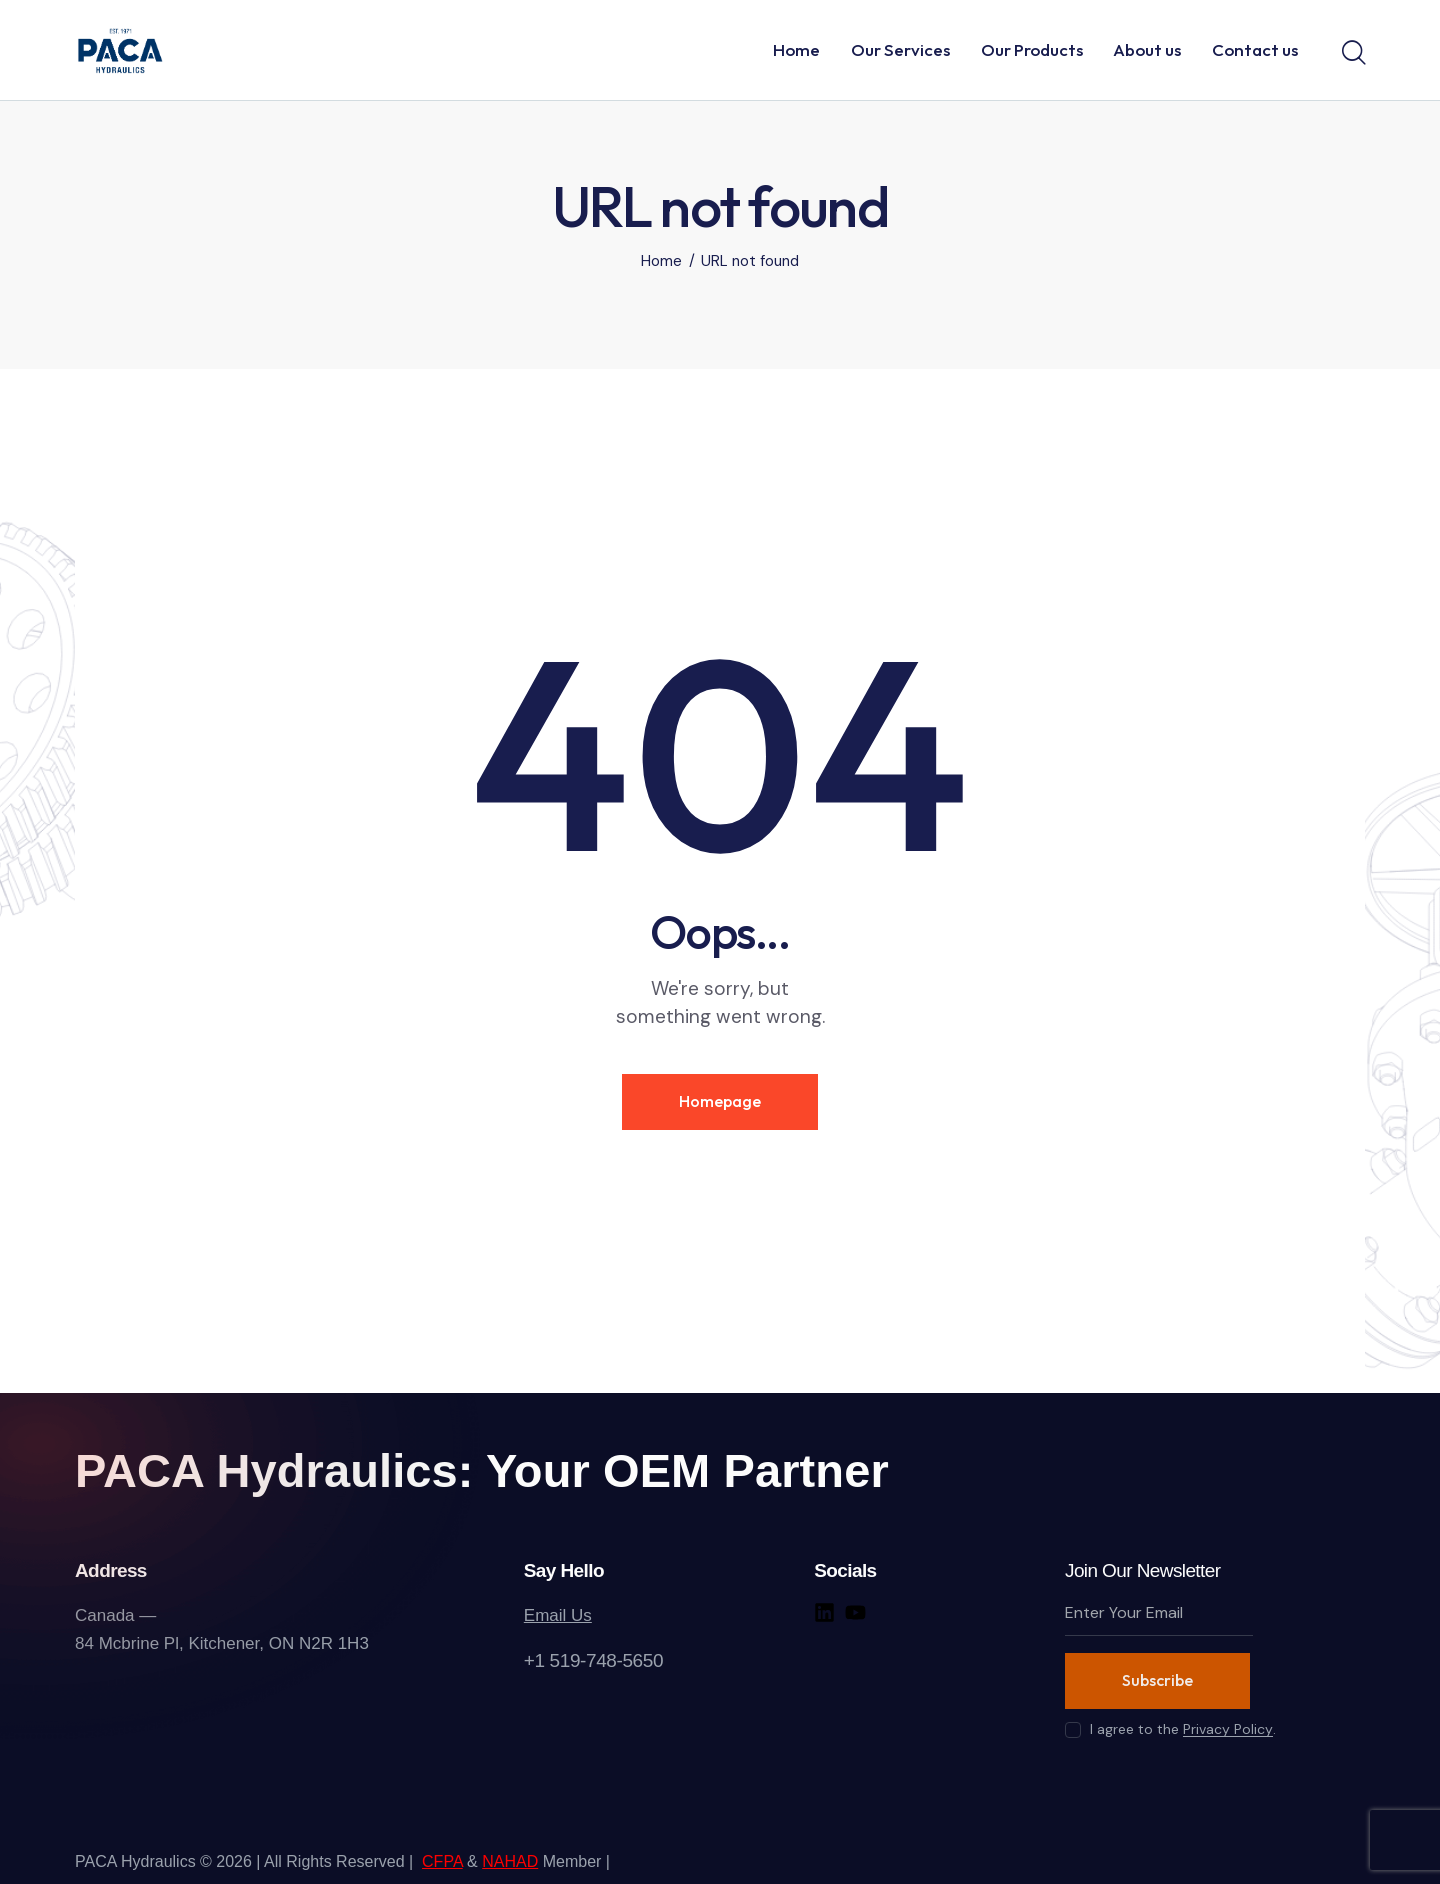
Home (661, 261)
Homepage (720, 1101)
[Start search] (1352, 53)
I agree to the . (1183, 1729)
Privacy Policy (1228, 1729)
